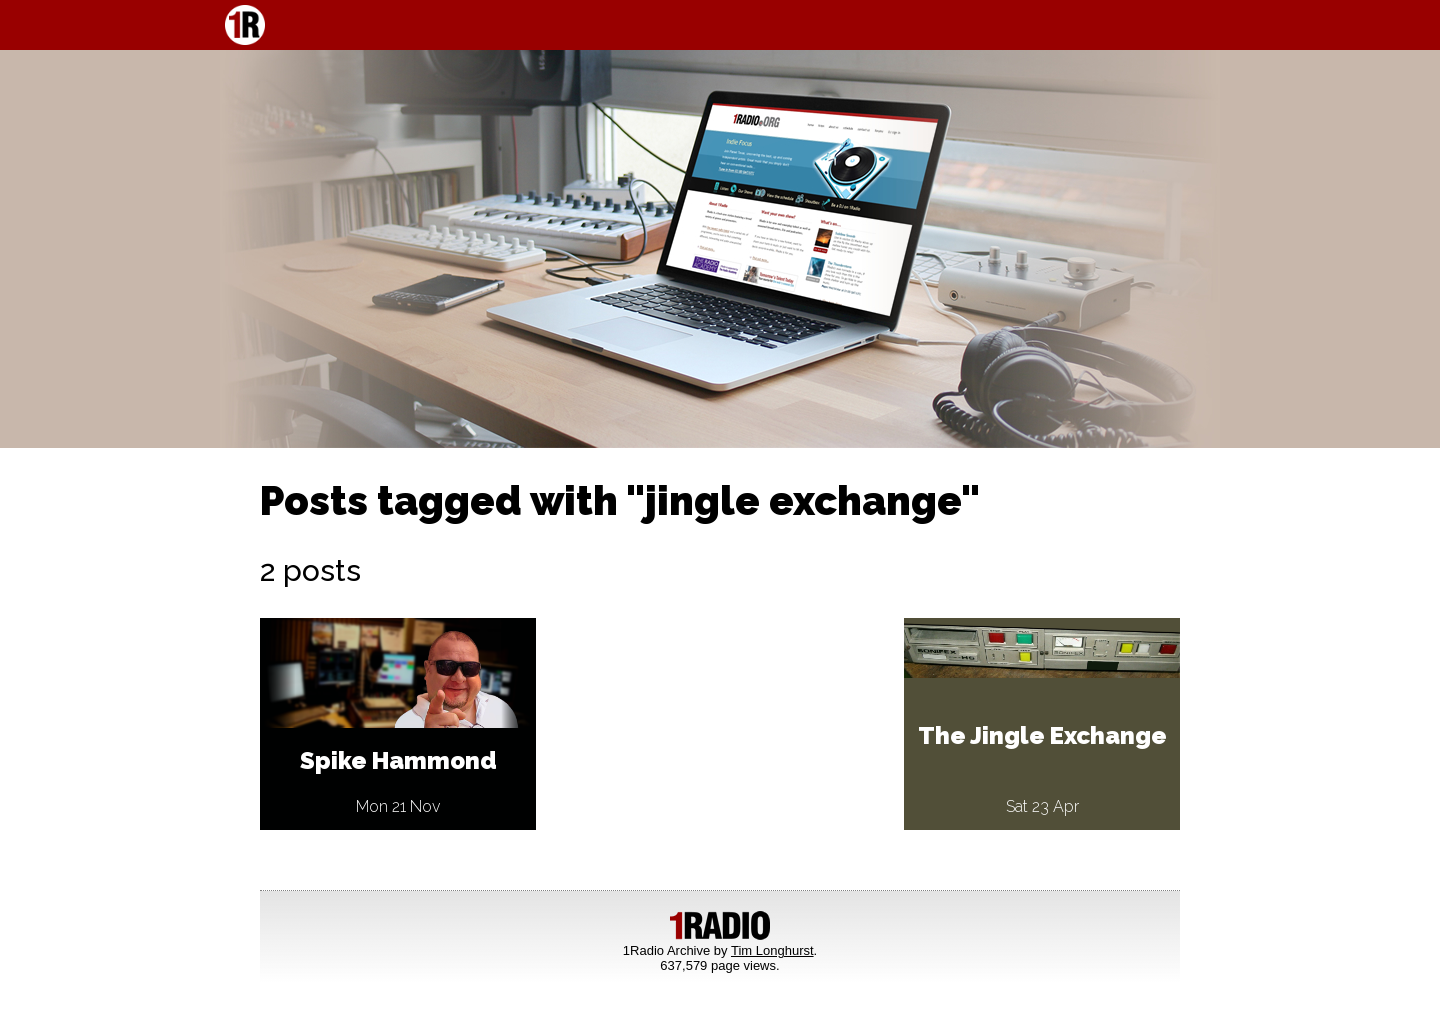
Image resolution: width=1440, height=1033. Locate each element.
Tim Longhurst (772, 950)
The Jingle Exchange (1042, 735)
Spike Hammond (398, 760)
